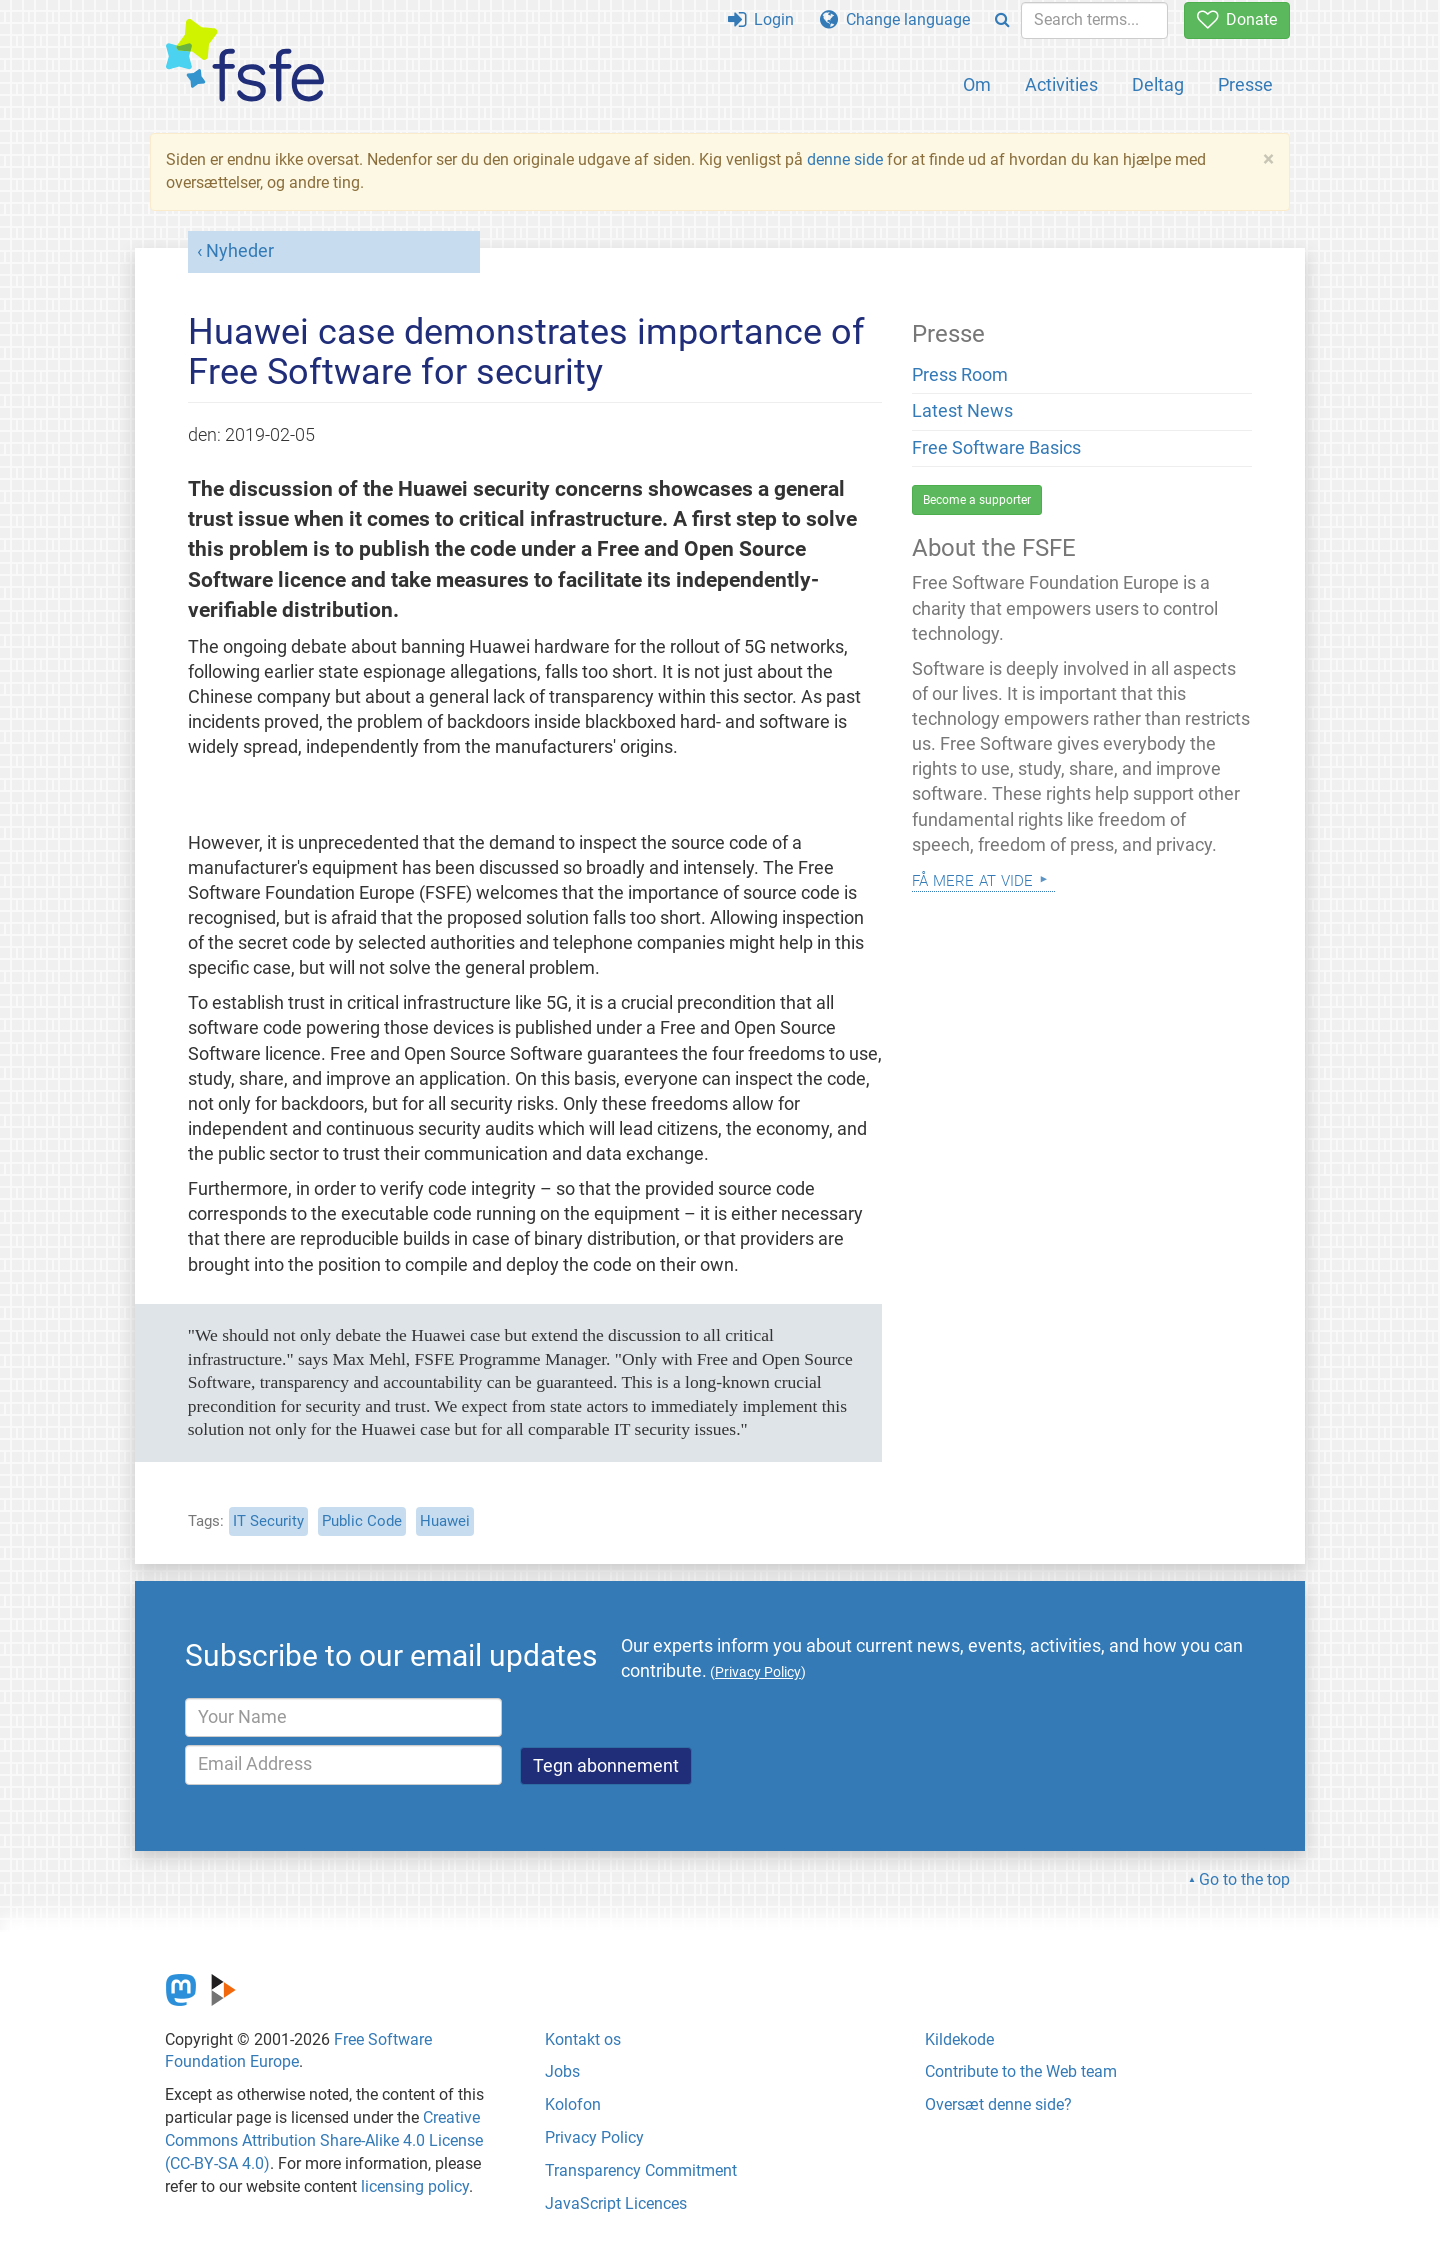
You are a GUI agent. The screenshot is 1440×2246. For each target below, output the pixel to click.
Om (977, 84)
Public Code (362, 1521)
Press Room (960, 375)
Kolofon (573, 2104)
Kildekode (959, 2039)
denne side (845, 159)
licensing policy (415, 2186)
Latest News (962, 411)
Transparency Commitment (641, 2170)
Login (761, 19)
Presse (1245, 84)
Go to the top (1244, 1879)
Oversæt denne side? (998, 2104)
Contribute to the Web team (1021, 2071)
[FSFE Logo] (245, 61)
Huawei (445, 1521)
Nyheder (240, 251)
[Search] (1002, 20)
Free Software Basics (996, 448)
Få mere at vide (972, 878)
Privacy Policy (594, 2137)
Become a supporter (977, 500)
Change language (895, 19)
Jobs (562, 2071)
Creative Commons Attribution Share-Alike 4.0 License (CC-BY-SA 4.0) (324, 2140)
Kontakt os (583, 2039)
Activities (1061, 84)
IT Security (268, 1521)
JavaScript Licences (616, 2203)
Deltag (1158, 84)
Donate (1237, 19)
